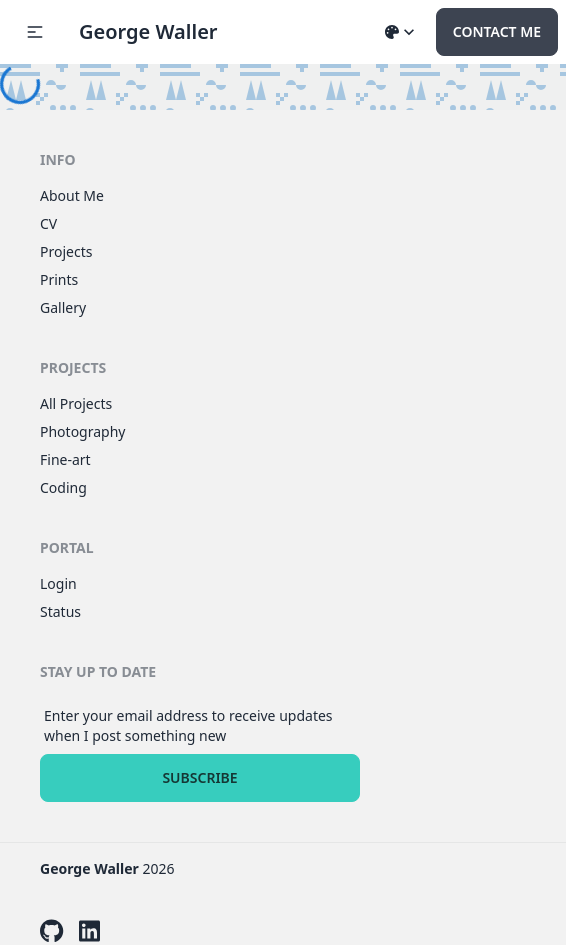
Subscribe (199, 777)
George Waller (148, 31)
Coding (63, 487)
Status (60, 611)
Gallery (63, 307)
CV (48, 223)
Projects (66, 251)
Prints (59, 279)
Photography (82, 431)
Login (58, 583)
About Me (72, 195)
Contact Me (497, 31)
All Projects (76, 403)
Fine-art (65, 459)
